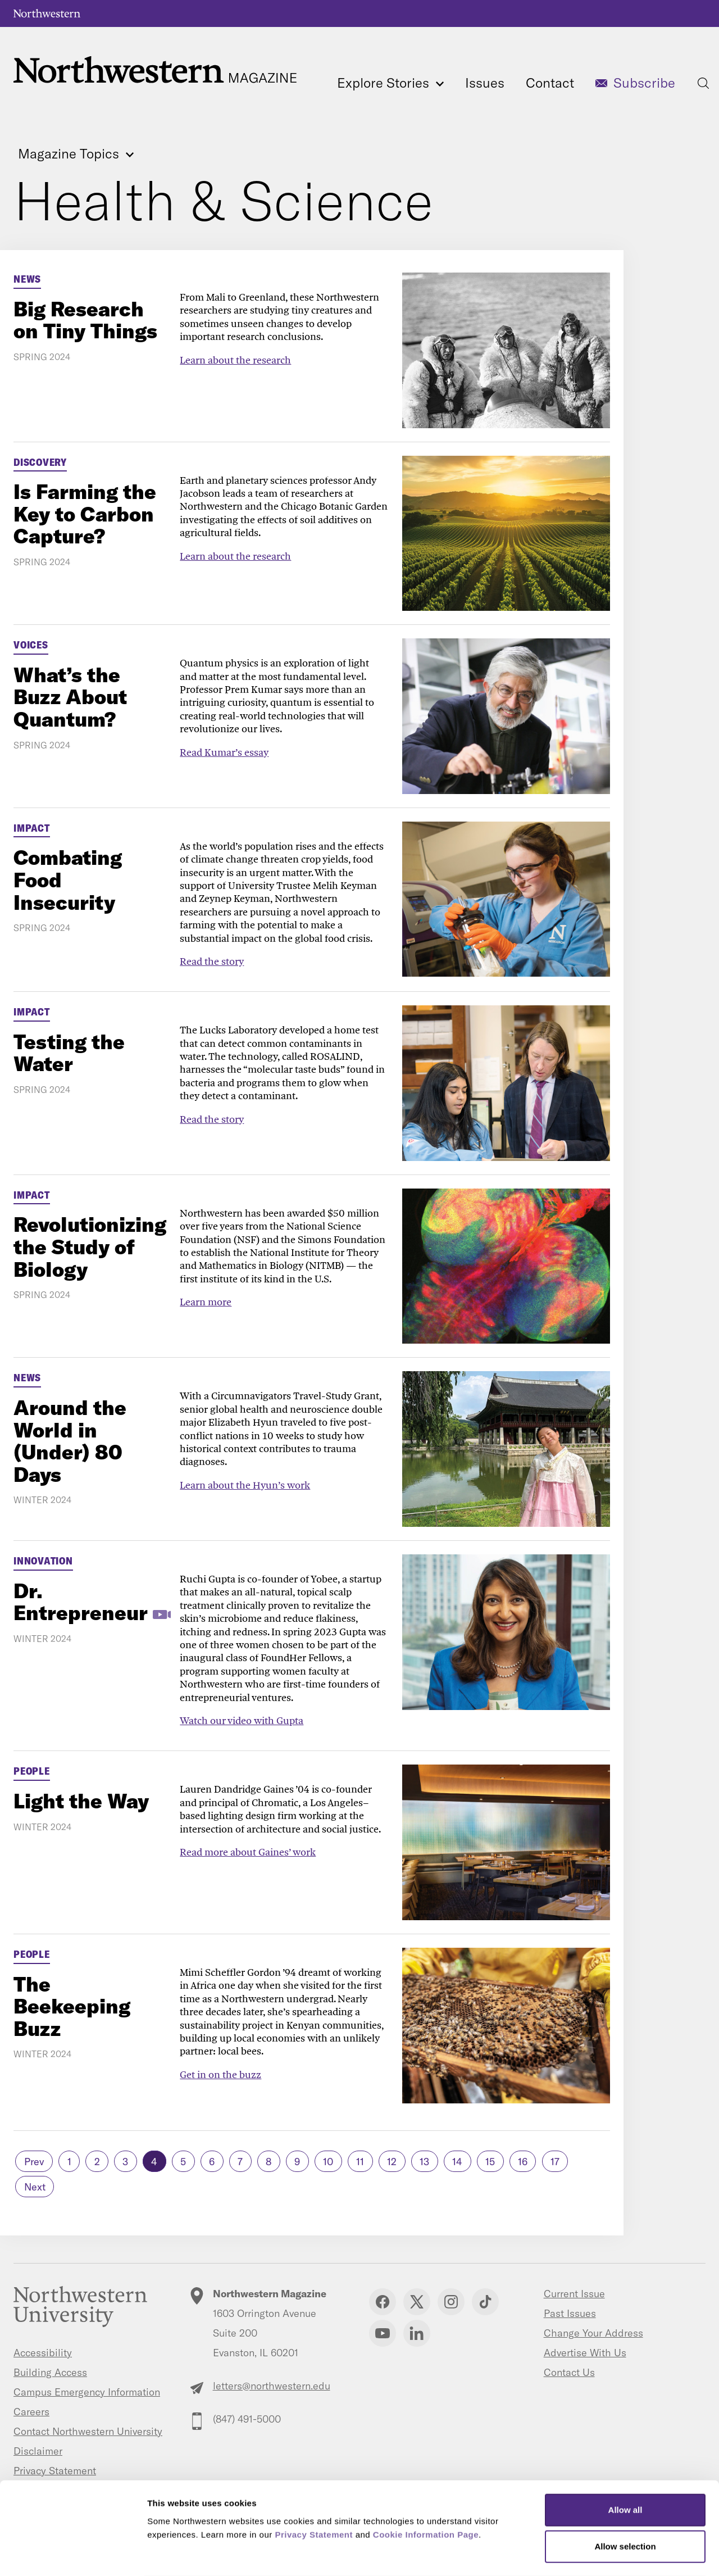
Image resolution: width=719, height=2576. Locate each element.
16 (522, 2161)
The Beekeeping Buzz (71, 2006)
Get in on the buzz (220, 2074)
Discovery (40, 462)
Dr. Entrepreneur (80, 1602)
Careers (31, 2411)
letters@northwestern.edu (271, 2385)
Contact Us (569, 2372)
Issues (484, 82)
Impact (31, 828)
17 (554, 2161)
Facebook (382, 2301)
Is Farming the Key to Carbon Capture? (84, 513)
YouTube (382, 2333)
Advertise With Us (585, 2352)
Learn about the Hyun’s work (245, 1485)
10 (328, 2161)
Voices (30, 644)
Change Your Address (593, 2332)
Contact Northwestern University (87, 2431)
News (27, 279)
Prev (34, 2161)
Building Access (50, 2372)
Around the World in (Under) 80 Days (69, 1441)
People (31, 1771)
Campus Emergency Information (86, 2391)
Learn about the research (235, 359)
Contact (550, 82)
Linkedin (416, 2333)
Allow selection (625, 2502)
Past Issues (570, 2313)
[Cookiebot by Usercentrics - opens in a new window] (73, 2554)
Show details (589, 2554)
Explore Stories (390, 82)
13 (424, 2161)
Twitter (416, 2301)
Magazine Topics (76, 154)
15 (490, 2161)
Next (34, 2186)
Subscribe (644, 82)
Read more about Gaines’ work (248, 1851)
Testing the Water (69, 1053)
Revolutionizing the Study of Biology (89, 1246)
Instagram (451, 2301)
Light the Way (81, 1800)
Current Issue (574, 2293)
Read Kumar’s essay (224, 752)
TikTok (485, 2301)
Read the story (212, 961)
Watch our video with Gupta (241, 1720)
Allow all (625, 2465)
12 (392, 2161)
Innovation (43, 1560)
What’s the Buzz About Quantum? (70, 697)
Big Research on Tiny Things (85, 320)
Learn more (205, 1301)
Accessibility (42, 2352)
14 (457, 2161)
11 (360, 2161)
